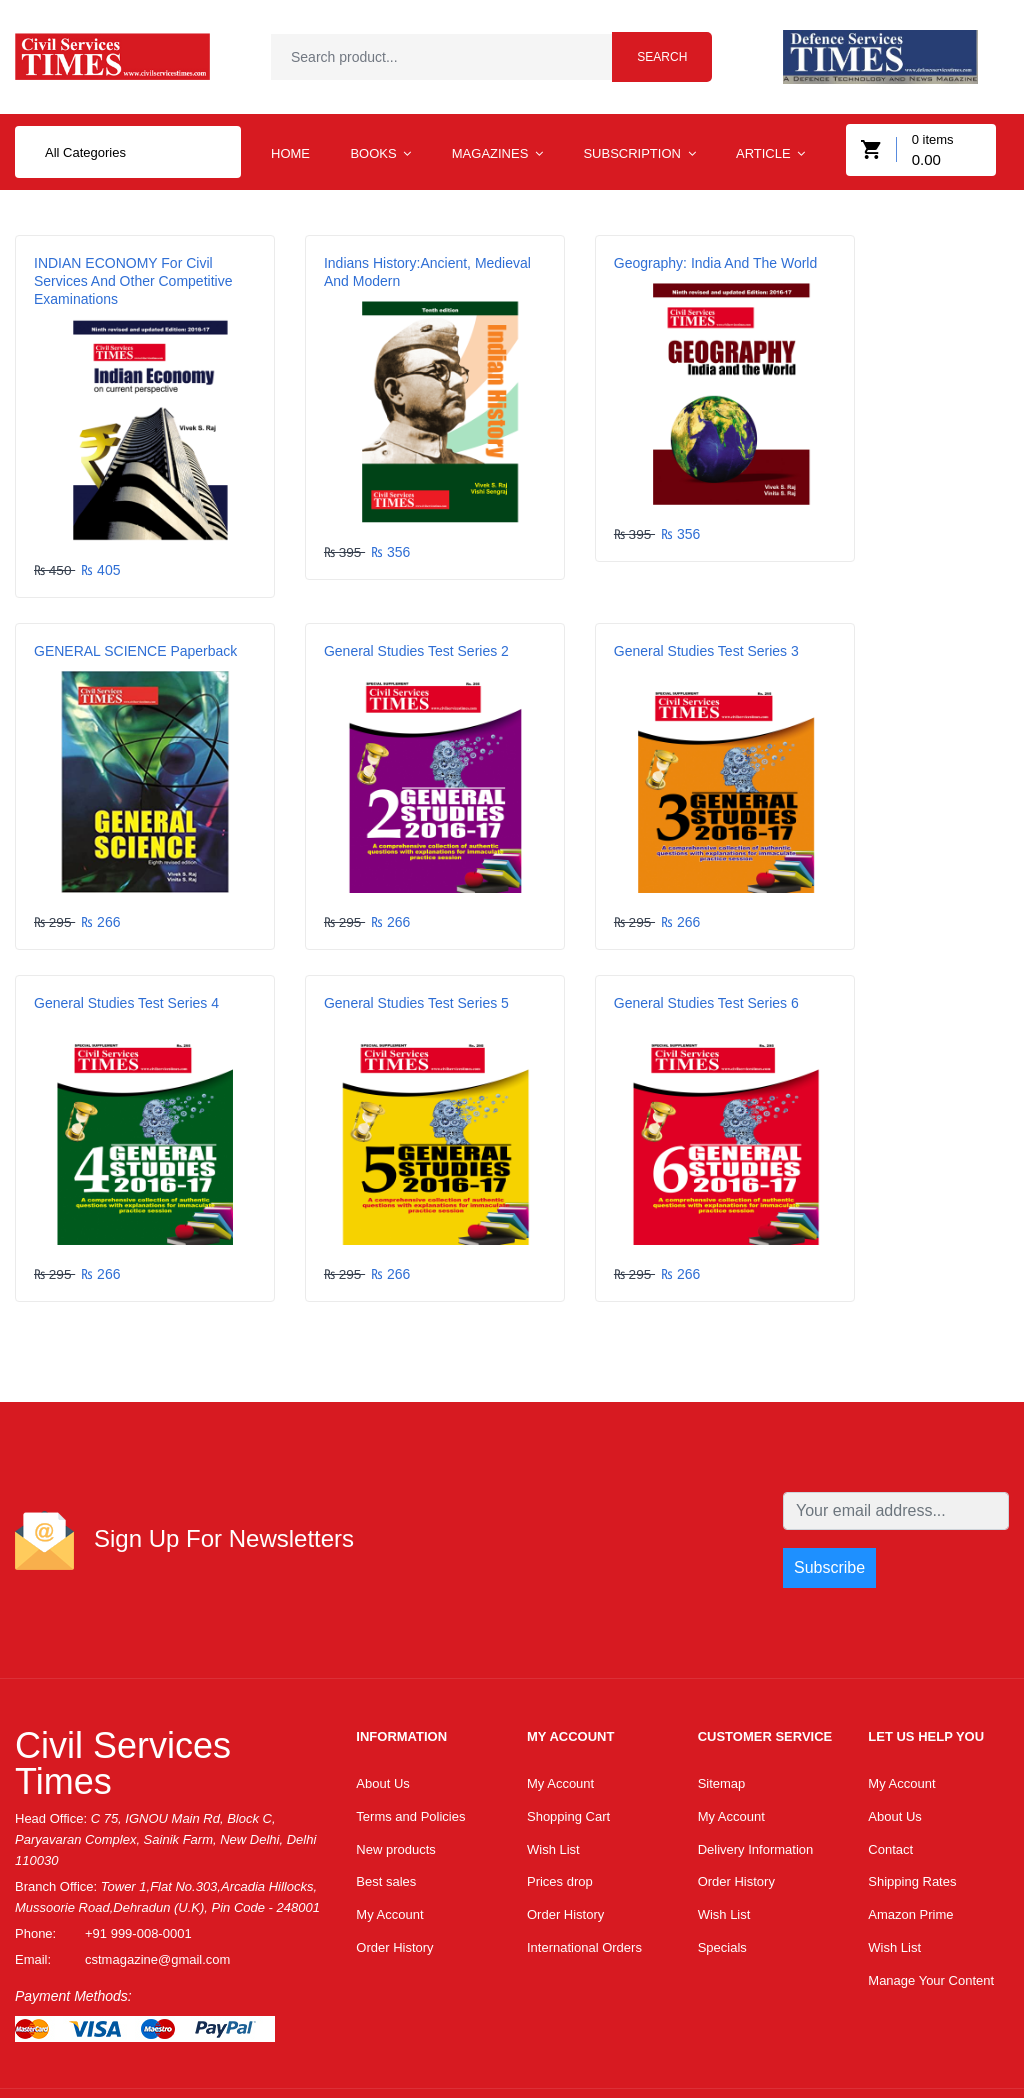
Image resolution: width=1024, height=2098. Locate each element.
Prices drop (560, 1793)
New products (395, 1759)
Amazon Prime (910, 1827)
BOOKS (380, 162)
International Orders (584, 1861)
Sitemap (722, 1691)
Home (290, 162)
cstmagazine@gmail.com (157, 1866)
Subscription (639, 162)
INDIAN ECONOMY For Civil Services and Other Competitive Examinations (123, 290)
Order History (394, 1861)
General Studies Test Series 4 (638, 626)
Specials (722, 1861)
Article (770, 162)
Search (662, 61)
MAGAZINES (497, 162)
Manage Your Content (931, 1895)
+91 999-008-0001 (138, 1840)
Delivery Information (756, 1759)
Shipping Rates (912, 1793)
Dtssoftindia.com (183, 2046)
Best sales (386, 1793)
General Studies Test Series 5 (894, 626)
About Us (382, 1691)
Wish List (553, 1759)
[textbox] (456, 61)
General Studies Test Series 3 (382, 626)
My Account (389, 1827)
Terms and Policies (410, 1725)
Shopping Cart (568, 1725)
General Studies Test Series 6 (126, 944)
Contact (890, 1759)
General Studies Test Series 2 (126, 626)
